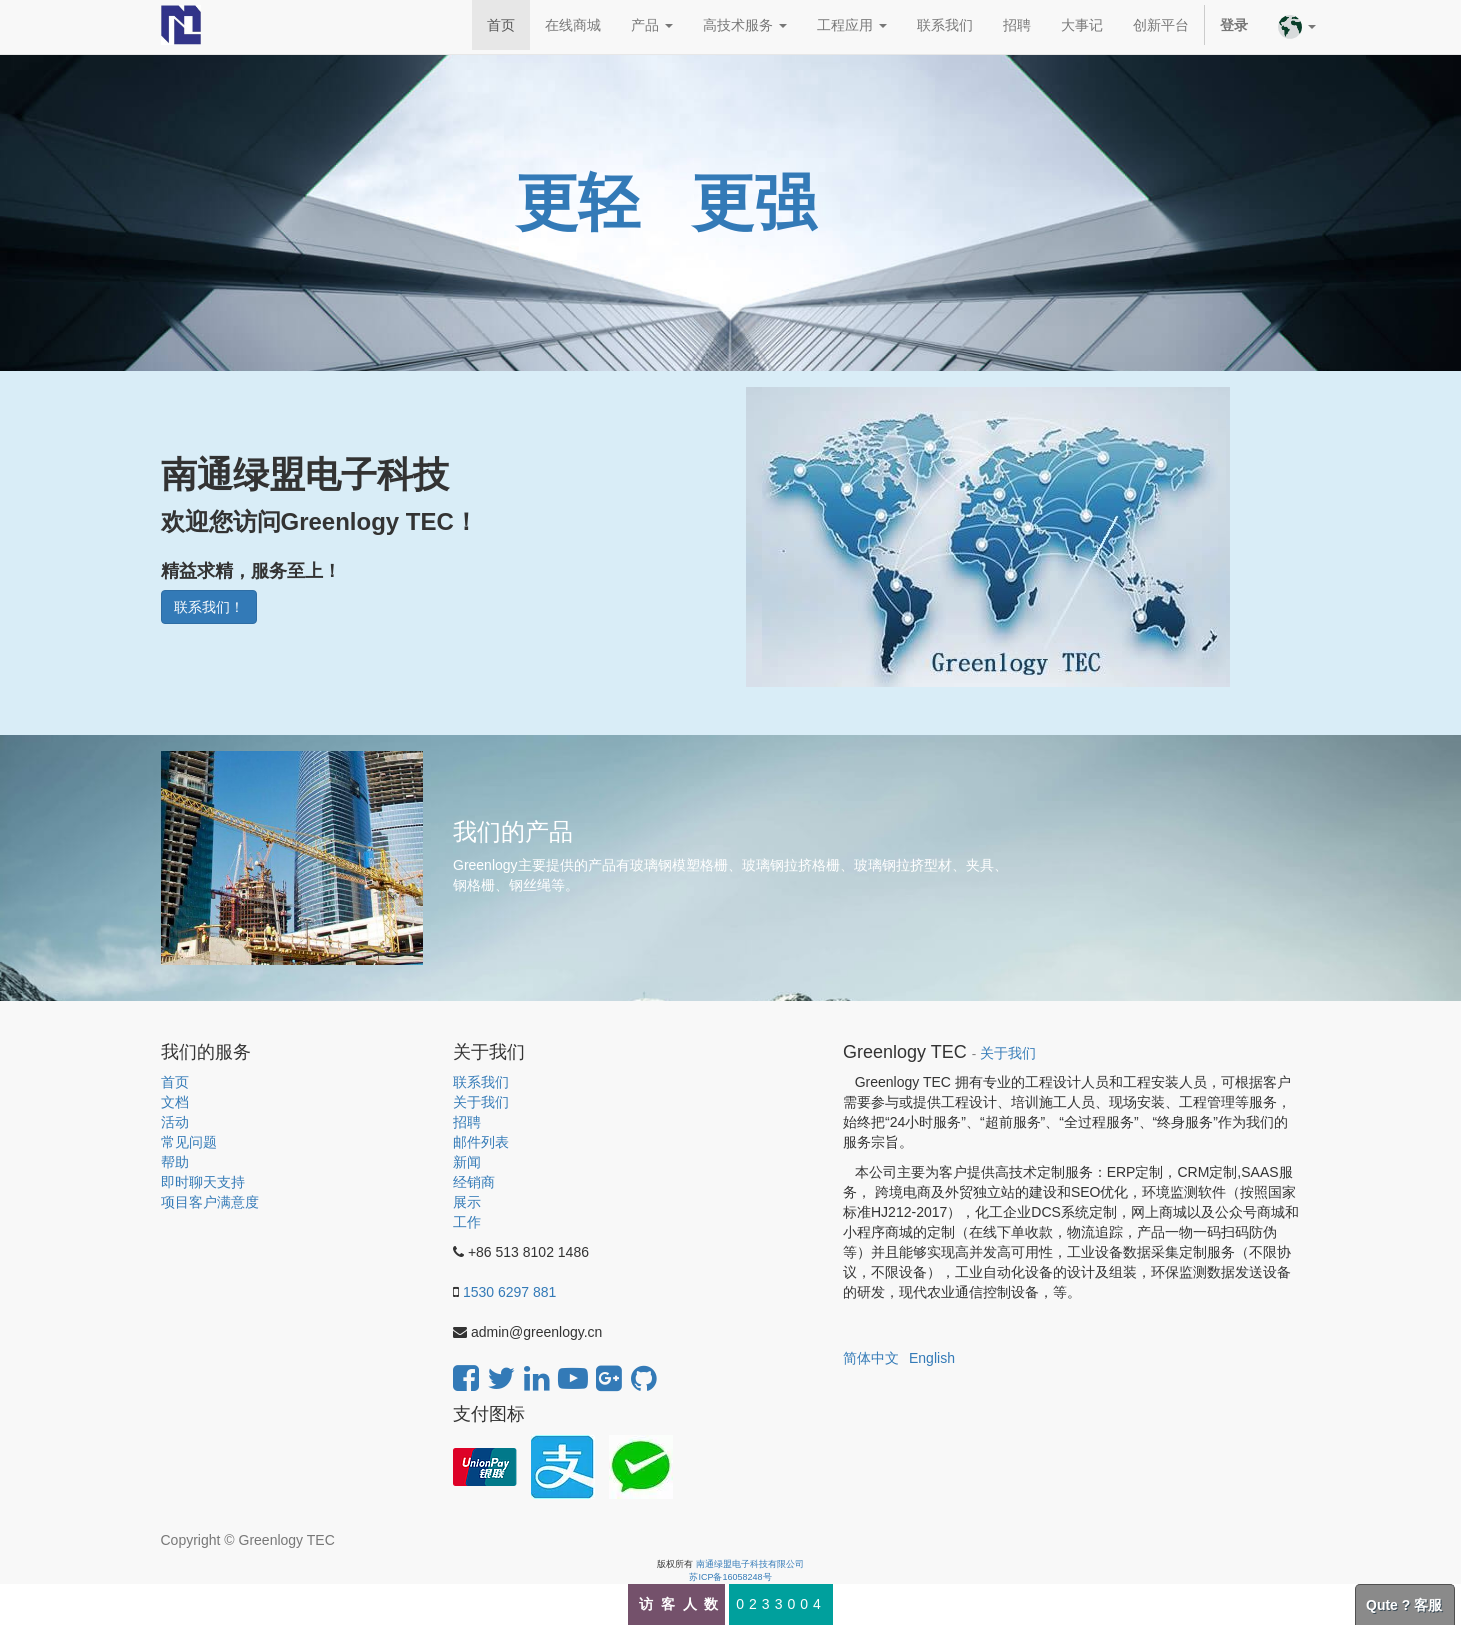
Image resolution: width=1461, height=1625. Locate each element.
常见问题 (189, 1142)
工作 (467, 1222)
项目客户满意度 (210, 1202)
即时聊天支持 (203, 1182)
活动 (175, 1122)
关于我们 (481, 1102)
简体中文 (871, 1358)
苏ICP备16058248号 (730, 1577)
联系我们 (481, 1082)
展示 (467, 1202)
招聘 (467, 1122)
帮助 (175, 1162)
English (932, 1358)
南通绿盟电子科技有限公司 (750, 1564)
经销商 (474, 1182)
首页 (175, 1082)
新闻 (467, 1162)
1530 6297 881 (509, 1292)
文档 (175, 1102)
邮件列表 (481, 1142)
